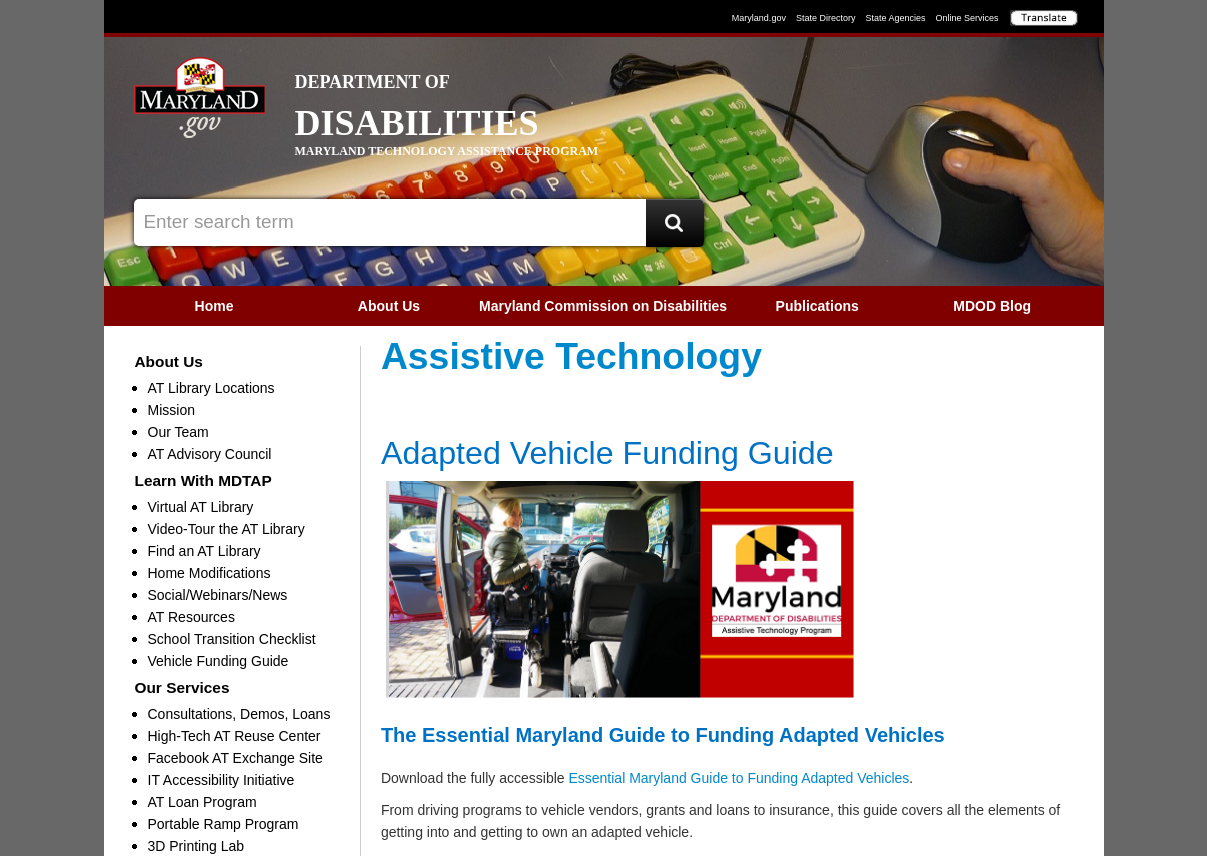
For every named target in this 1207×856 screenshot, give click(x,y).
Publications (817, 306)
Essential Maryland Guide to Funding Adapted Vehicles (738, 778)
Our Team (178, 432)
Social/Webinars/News (218, 595)
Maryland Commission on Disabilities (603, 306)
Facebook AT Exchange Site (235, 758)
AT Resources (191, 617)
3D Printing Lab (196, 846)
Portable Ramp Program (223, 824)
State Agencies (895, 18)
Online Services (966, 18)
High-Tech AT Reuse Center (234, 736)
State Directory (826, 18)
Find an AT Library (204, 551)
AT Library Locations (211, 388)
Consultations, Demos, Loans (239, 714)
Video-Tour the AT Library (226, 529)
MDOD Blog (992, 306)
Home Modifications (209, 573)
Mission (171, 410)
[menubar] (604, 306)
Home (214, 306)
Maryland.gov (759, 18)
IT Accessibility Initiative (221, 780)
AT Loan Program (202, 802)
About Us (389, 306)
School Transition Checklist (232, 639)
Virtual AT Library (201, 507)
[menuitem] (214, 306)
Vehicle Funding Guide (218, 661)
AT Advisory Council (210, 454)
